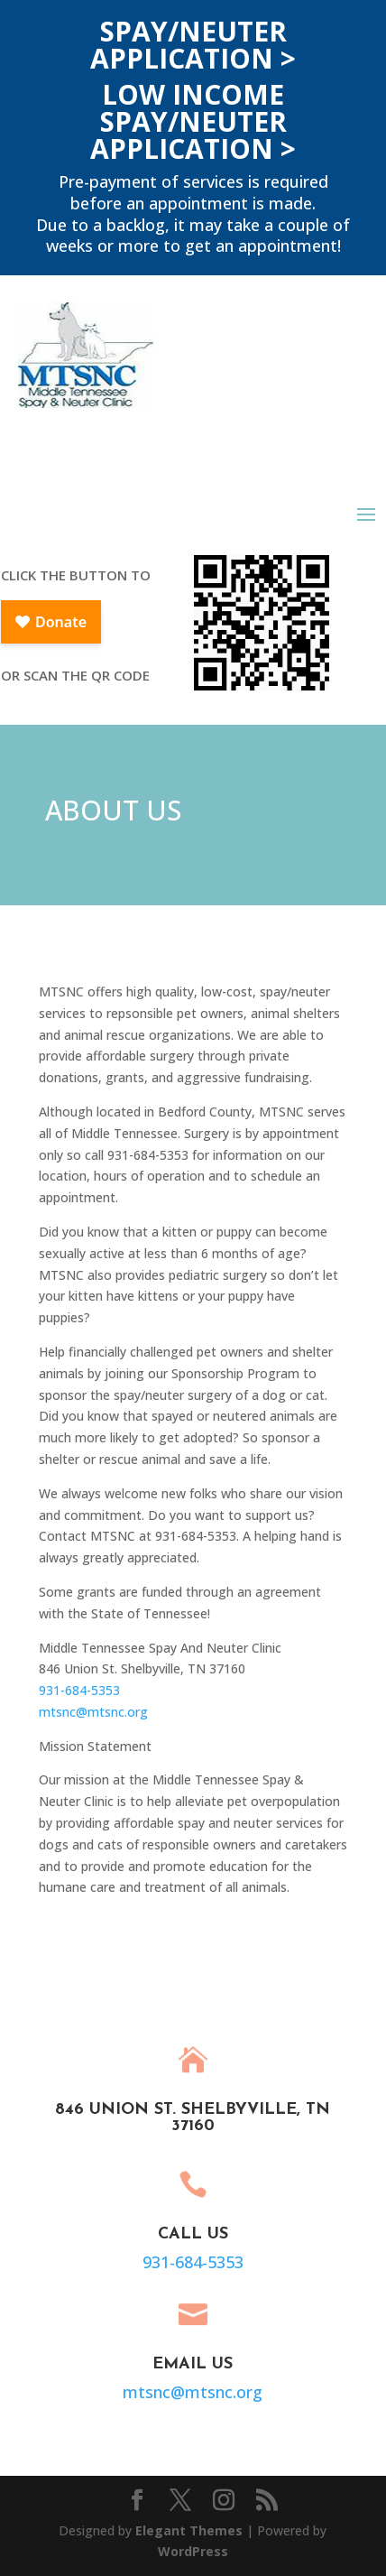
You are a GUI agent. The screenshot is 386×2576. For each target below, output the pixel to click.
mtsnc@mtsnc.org (93, 1711)
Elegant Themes (189, 2530)
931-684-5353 (79, 1690)
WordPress (193, 2551)
